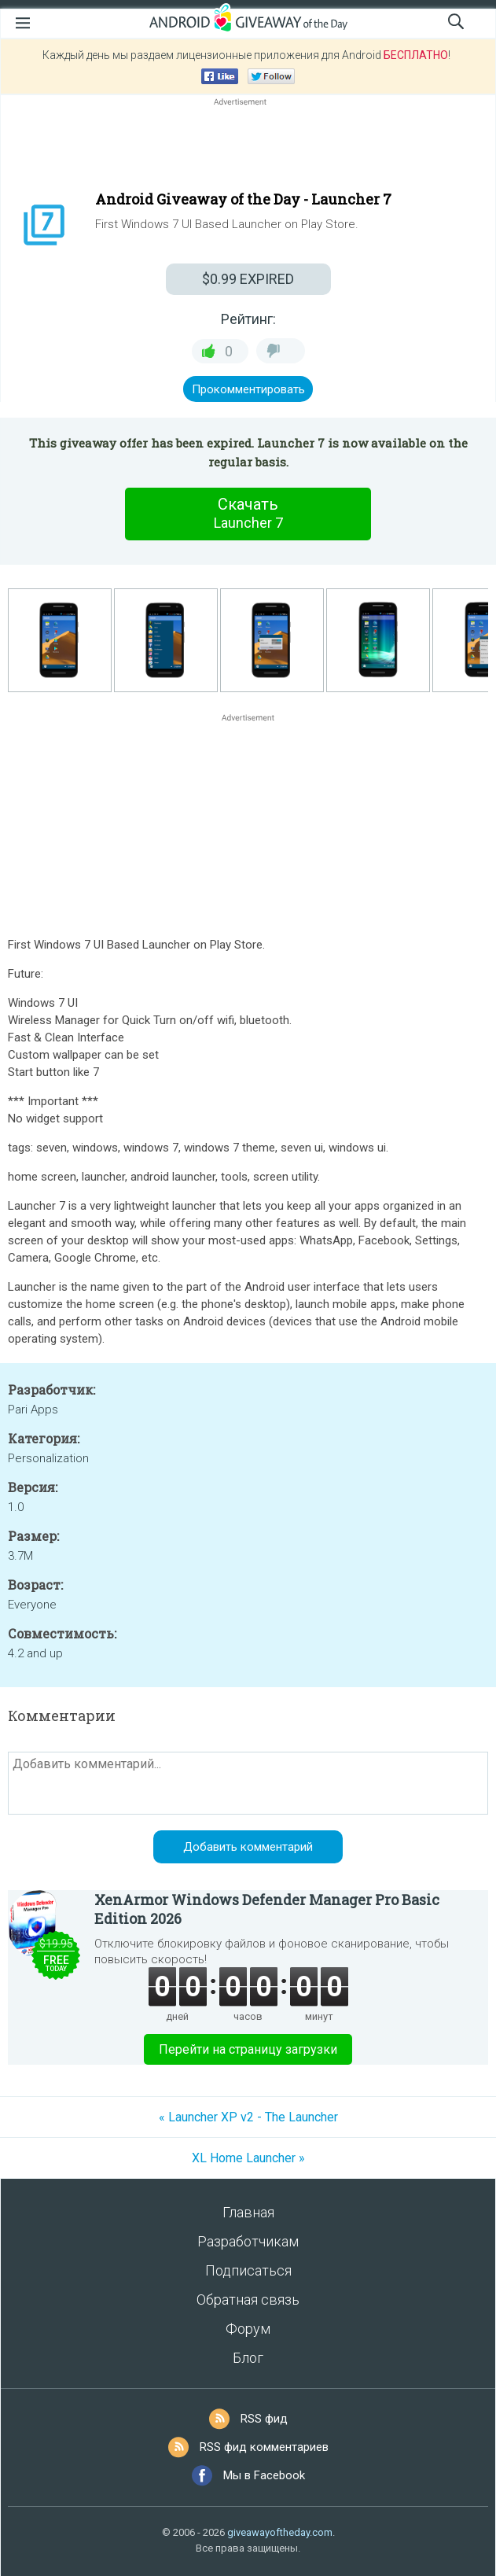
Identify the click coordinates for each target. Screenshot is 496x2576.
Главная (248, 2212)
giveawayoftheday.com (280, 2532)
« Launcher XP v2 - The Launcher (248, 2117)
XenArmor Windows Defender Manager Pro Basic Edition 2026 (266, 1909)
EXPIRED (248, 279)
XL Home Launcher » (248, 2157)
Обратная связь (248, 2299)
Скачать (248, 514)
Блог (248, 2357)
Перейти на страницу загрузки (248, 2049)
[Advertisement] (248, 147)
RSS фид (264, 2419)
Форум (248, 2328)
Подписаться (248, 2270)
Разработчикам (248, 2241)
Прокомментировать (248, 389)
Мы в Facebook (264, 2475)
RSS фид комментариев (264, 2447)
